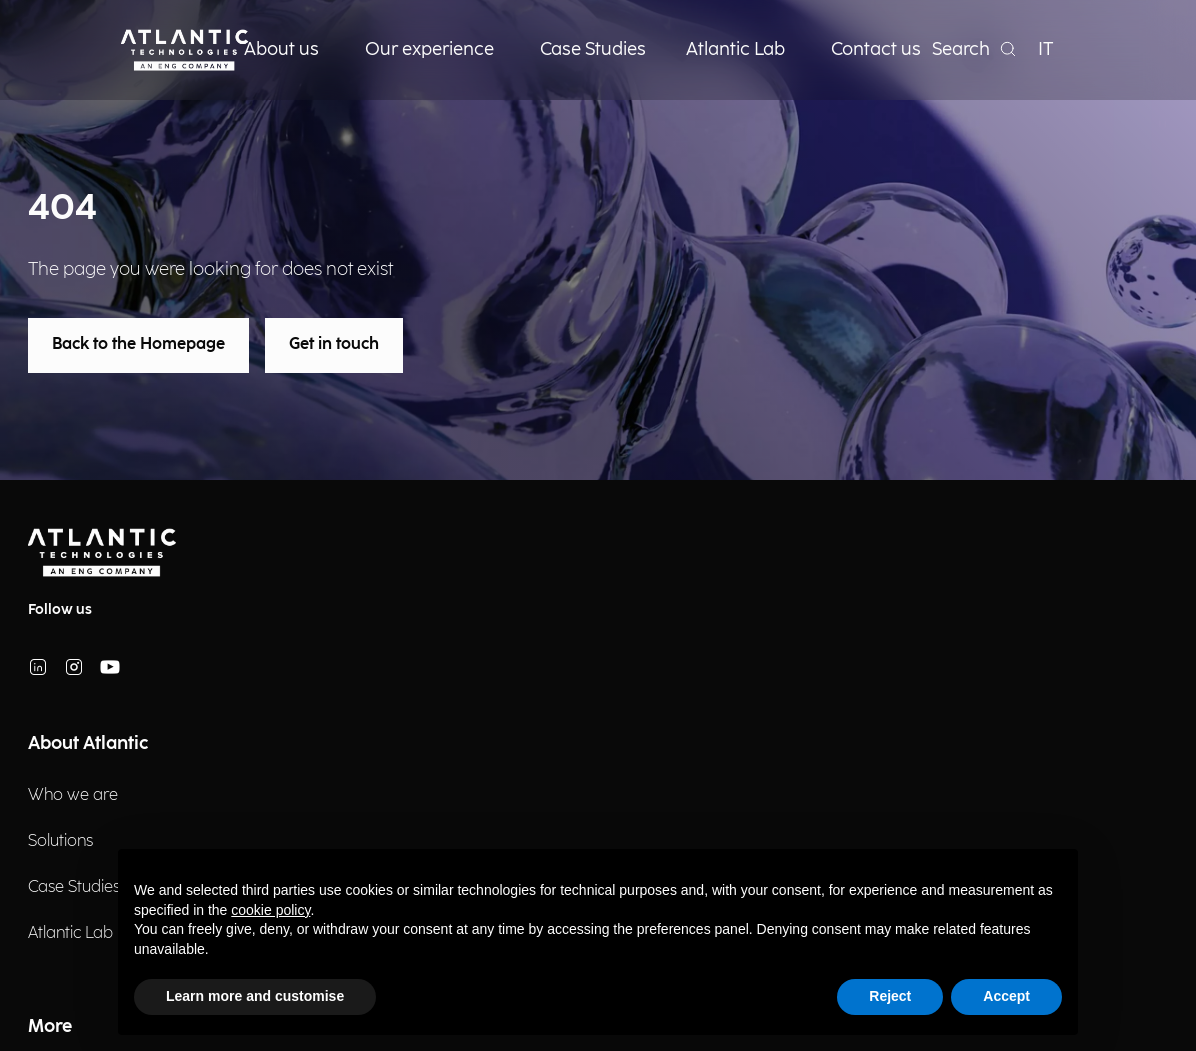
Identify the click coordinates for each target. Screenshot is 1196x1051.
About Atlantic (88, 743)
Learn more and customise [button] (255, 996)
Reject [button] (890, 996)
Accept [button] (1006, 996)
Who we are (73, 795)
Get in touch (334, 344)
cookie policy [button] (270, 910)
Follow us (60, 609)
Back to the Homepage (138, 344)
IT (1046, 49)
